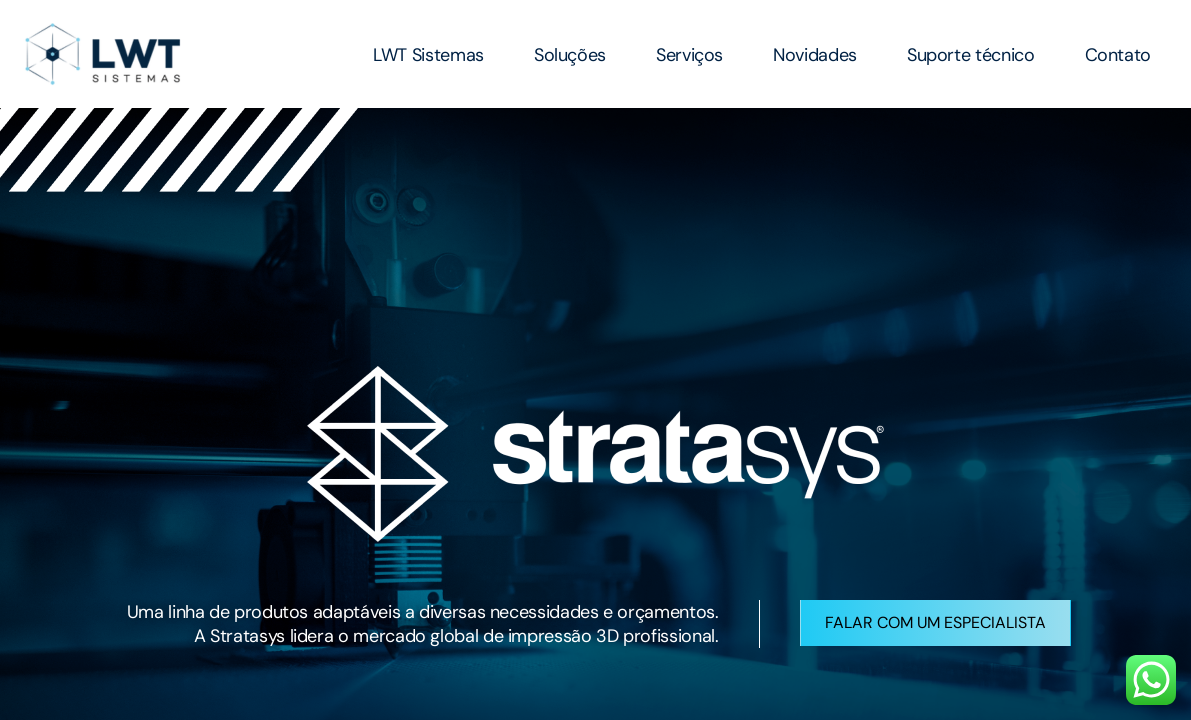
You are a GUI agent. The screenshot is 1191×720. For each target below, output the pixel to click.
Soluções (570, 55)
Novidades (815, 55)
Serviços (689, 55)
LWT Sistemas (428, 55)
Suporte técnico (971, 55)
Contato (1118, 55)
